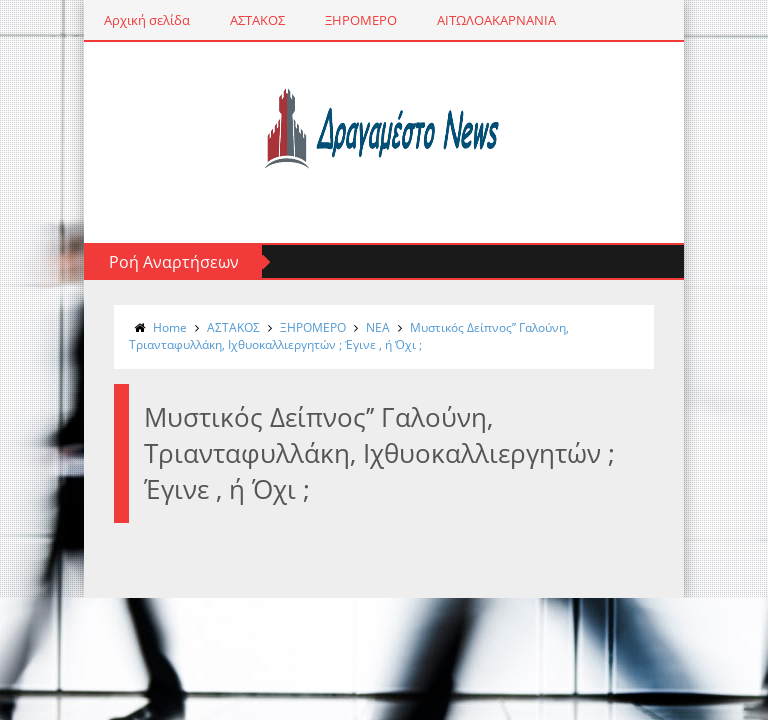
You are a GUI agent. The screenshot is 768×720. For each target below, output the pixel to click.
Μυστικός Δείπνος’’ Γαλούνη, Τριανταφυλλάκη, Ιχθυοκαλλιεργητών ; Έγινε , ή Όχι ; (349, 336)
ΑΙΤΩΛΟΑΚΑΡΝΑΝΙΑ (496, 20)
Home (170, 327)
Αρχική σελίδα (147, 20)
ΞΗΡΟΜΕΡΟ (361, 20)
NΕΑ (378, 327)
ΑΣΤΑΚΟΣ (257, 20)
